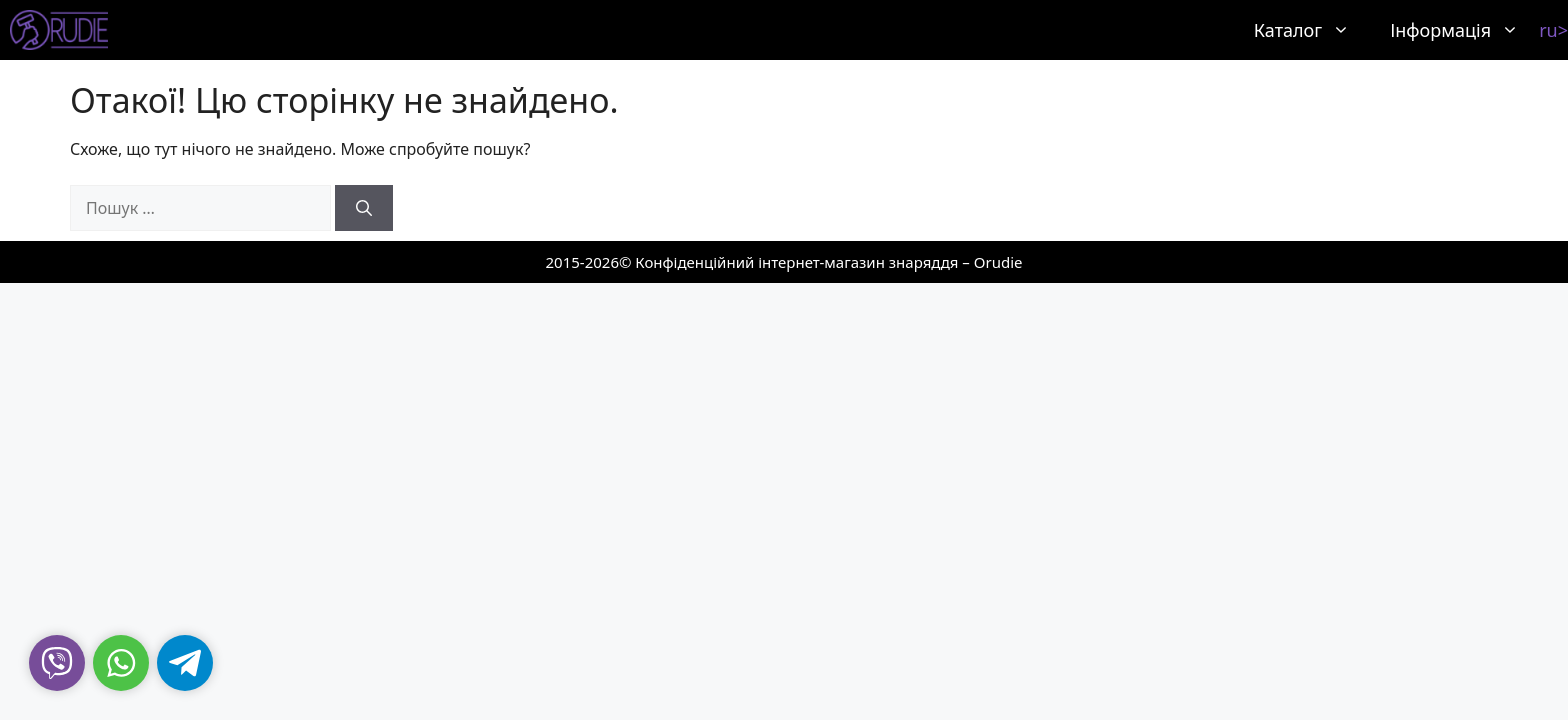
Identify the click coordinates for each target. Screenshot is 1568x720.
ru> (1553, 30)
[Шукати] (364, 208)
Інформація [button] (1464, 30)
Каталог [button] (1312, 30)
